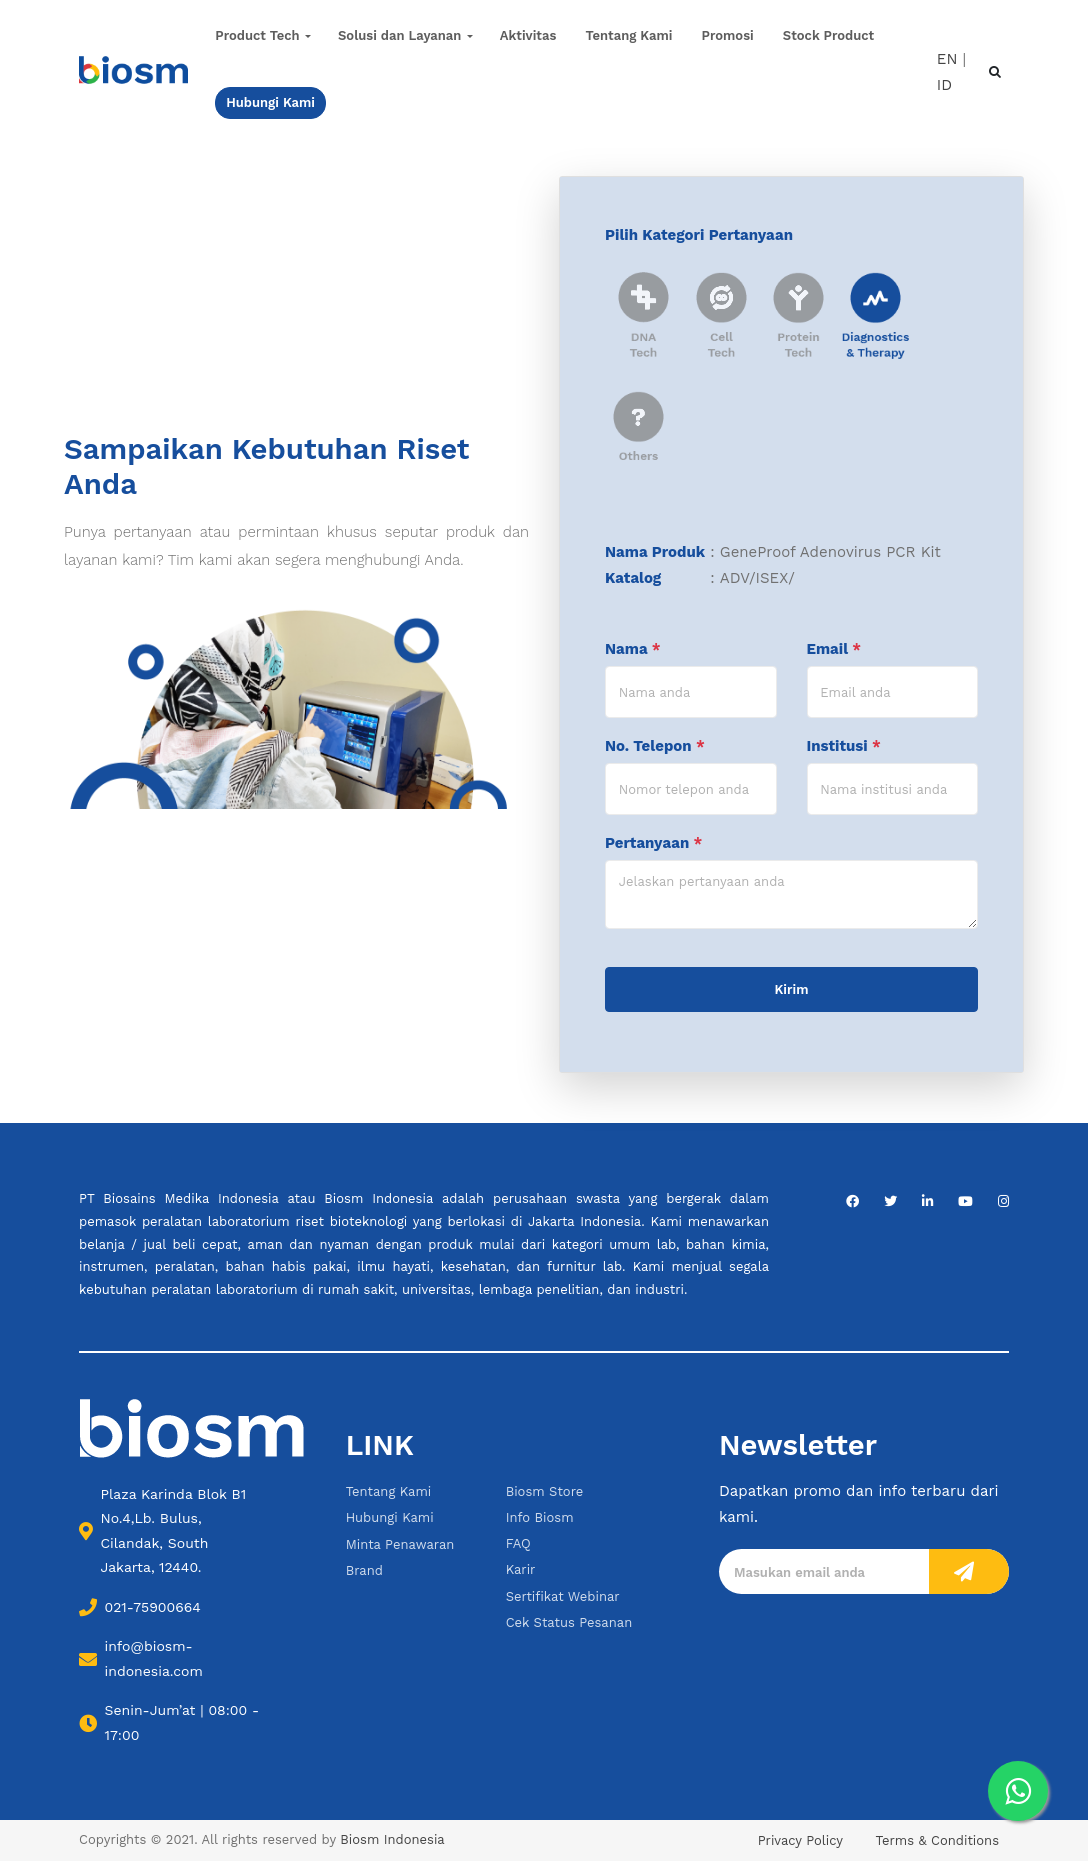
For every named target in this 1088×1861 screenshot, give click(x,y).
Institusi (844, 746)
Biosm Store (545, 1491)
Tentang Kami (629, 35)
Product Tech (257, 35)
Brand (364, 1570)
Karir (521, 1569)
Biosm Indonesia (392, 1839)
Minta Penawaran (400, 1544)
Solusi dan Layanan (399, 35)
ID (944, 85)
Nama (633, 649)
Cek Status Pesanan (569, 1622)
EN (947, 58)
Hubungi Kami (390, 1517)
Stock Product (828, 35)
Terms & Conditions (937, 1840)
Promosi (728, 35)
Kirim (792, 989)
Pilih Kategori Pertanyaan (699, 235)
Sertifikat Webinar (563, 1596)
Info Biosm (540, 1517)
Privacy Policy (800, 1840)
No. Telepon (655, 746)
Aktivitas (528, 35)
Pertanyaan (653, 843)
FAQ (518, 1543)
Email (834, 649)
